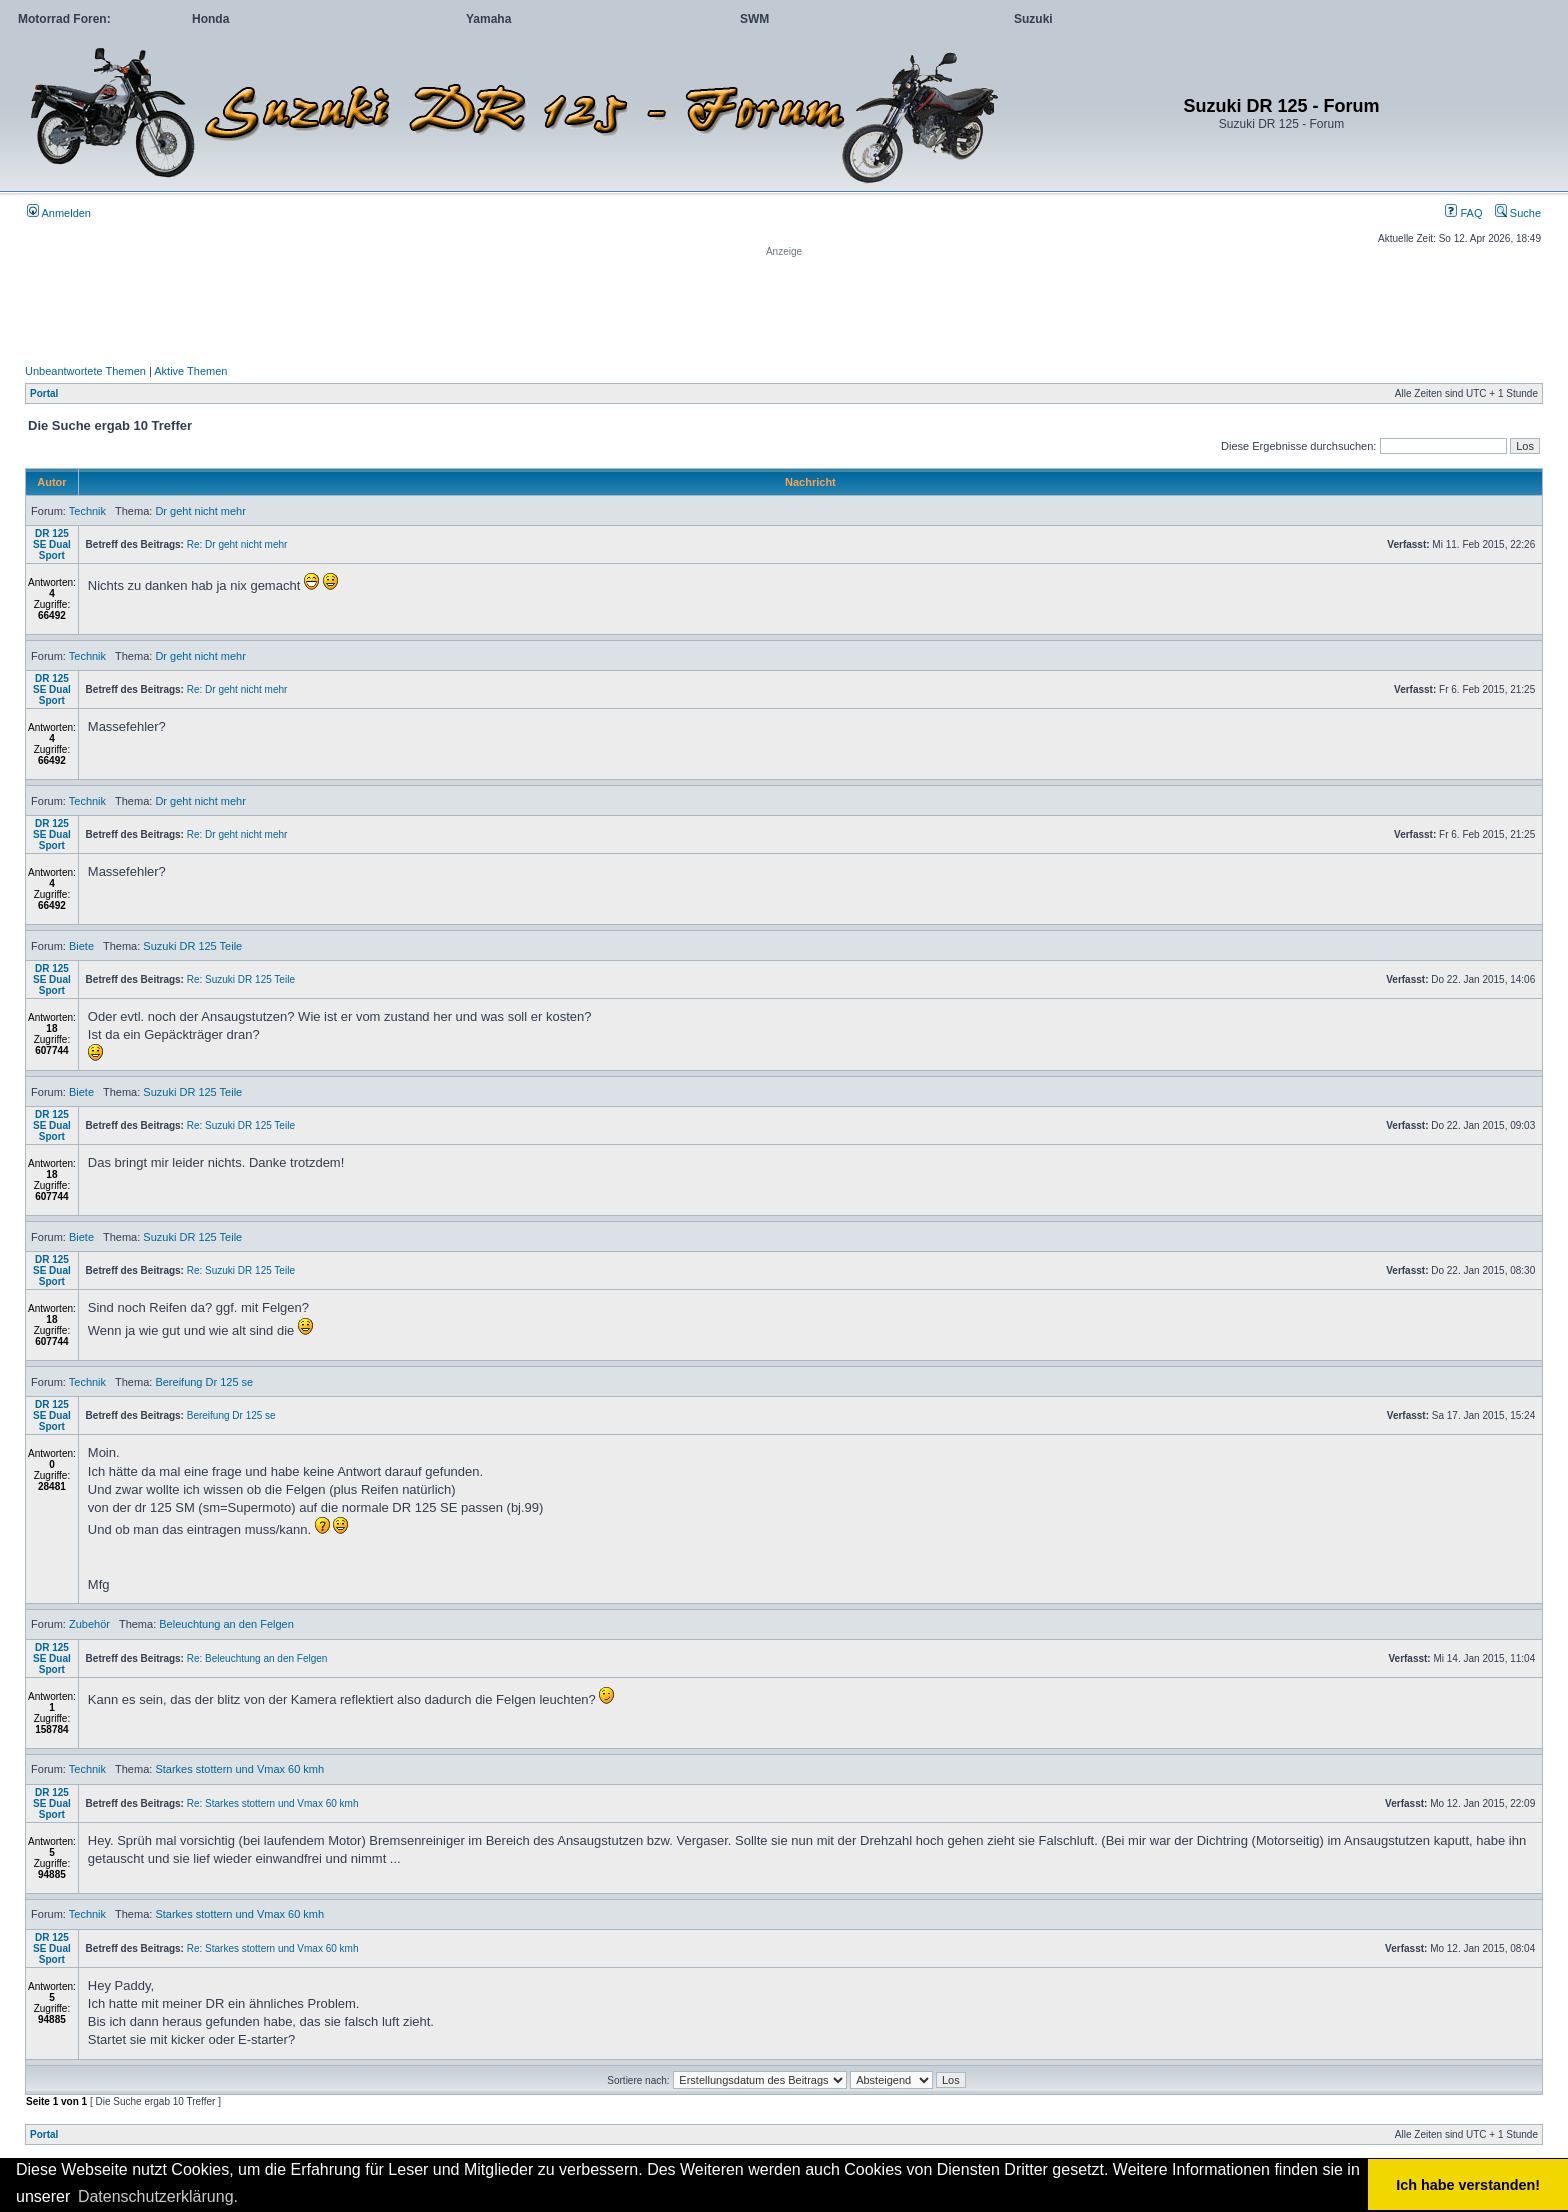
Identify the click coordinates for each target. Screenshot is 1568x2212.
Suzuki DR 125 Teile (192, 946)
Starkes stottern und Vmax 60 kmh (239, 1769)
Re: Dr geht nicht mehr (237, 544)
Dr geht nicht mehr (200, 511)
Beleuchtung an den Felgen (226, 1624)
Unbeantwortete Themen (85, 371)
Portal (44, 393)
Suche (1518, 213)
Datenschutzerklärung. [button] (158, 2196)
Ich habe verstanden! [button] (1468, 2185)
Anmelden (59, 213)
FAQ (1463, 213)
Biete (81, 946)
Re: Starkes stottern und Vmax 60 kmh (273, 1803)
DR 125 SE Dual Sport (52, 544)
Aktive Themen (190, 371)
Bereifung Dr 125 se (204, 1382)
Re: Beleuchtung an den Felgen (257, 1658)
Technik (87, 511)
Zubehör (89, 1624)
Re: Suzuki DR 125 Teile (241, 979)
